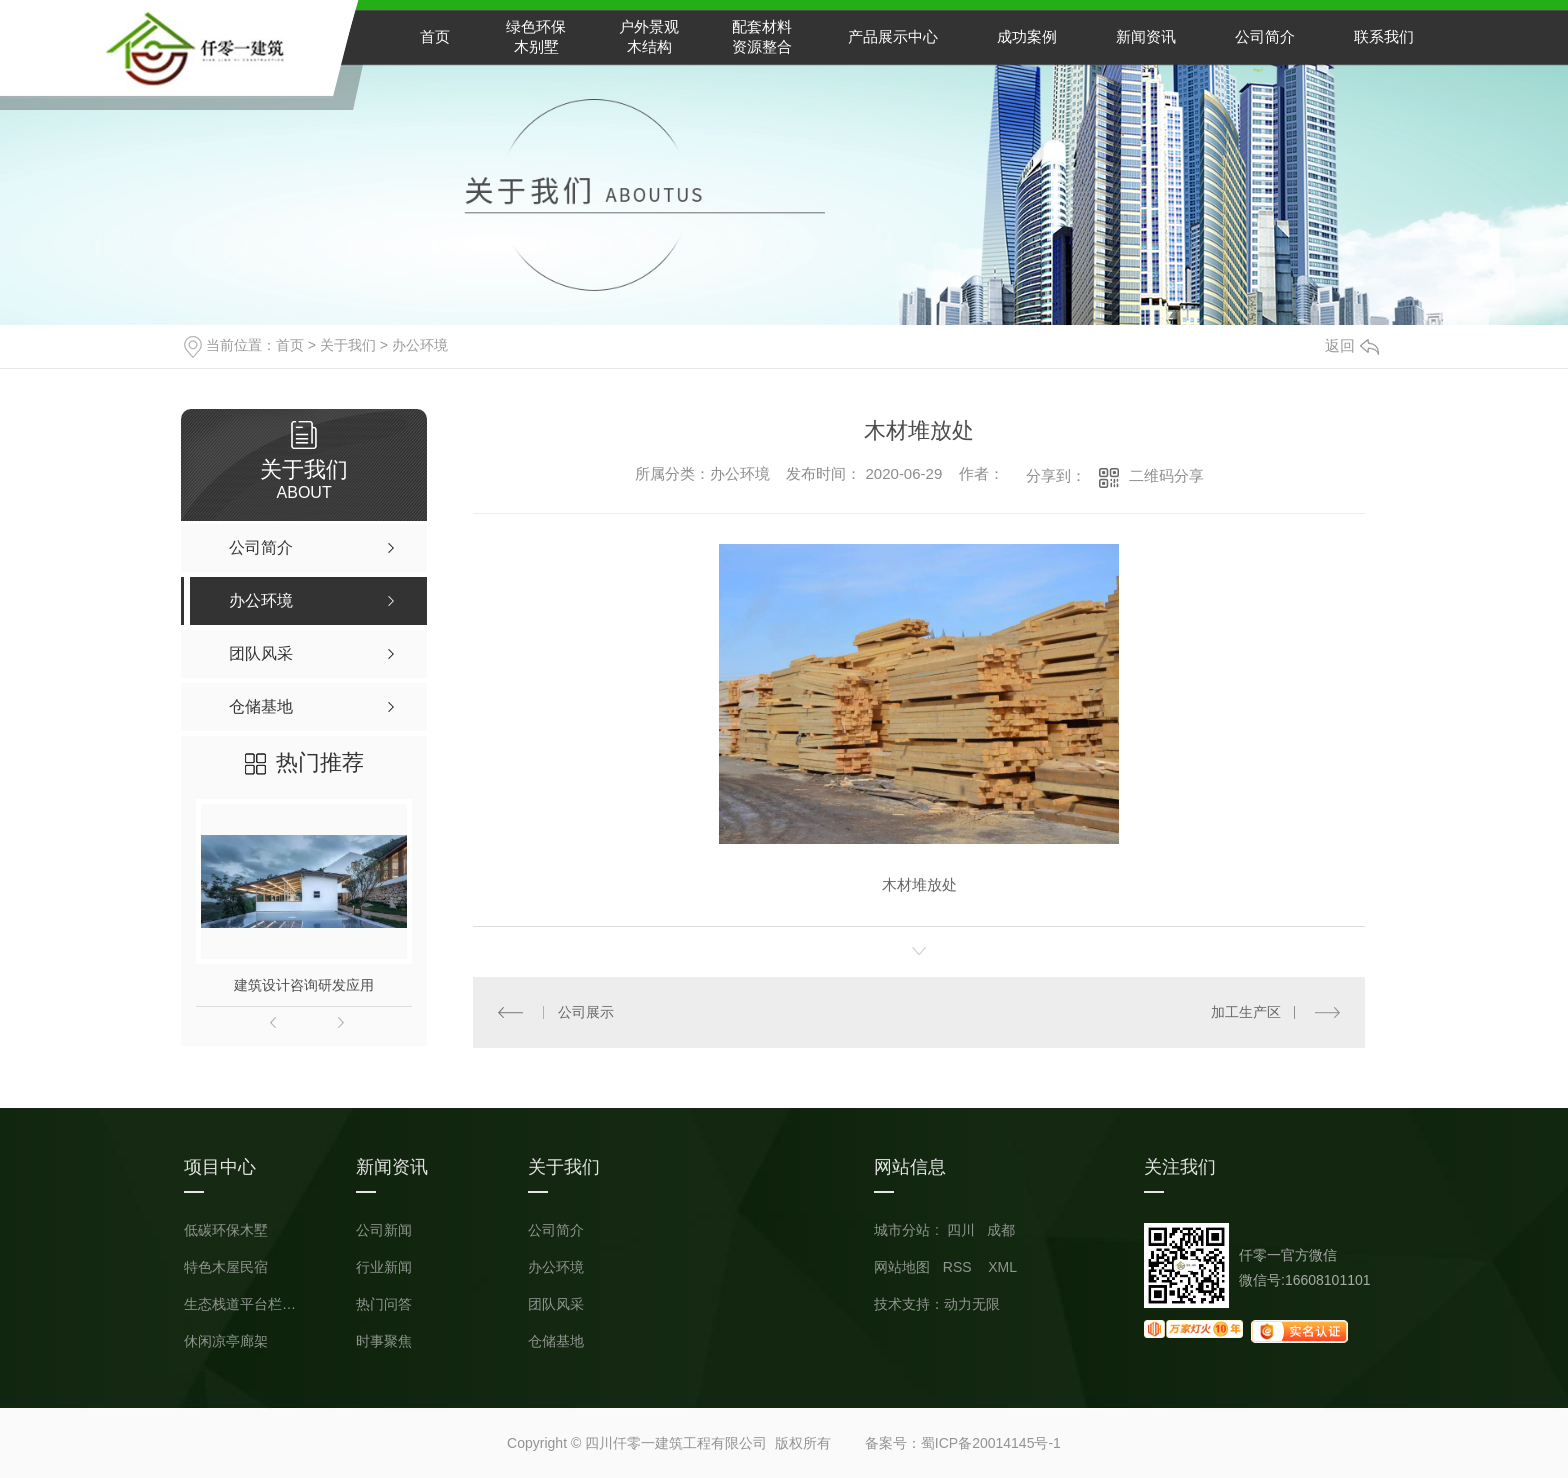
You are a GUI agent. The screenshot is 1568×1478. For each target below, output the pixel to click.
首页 (435, 36)
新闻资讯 (1146, 36)
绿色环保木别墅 (536, 36)
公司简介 (1265, 36)
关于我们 (348, 345)
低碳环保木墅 (226, 1230)
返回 (1352, 345)
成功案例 (1027, 36)
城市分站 (902, 1230)
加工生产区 (1246, 1012)
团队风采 (556, 1304)
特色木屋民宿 (226, 1267)
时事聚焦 (384, 1341)
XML (1002, 1267)
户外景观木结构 (649, 36)
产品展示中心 (893, 36)
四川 (961, 1230)
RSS (959, 1267)
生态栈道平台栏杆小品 (244, 1304)
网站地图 (902, 1267)
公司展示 (586, 1012)
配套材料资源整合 (762, 36)
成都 (1001, 1230)
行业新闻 (384, 1267)
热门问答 (384, 1304)
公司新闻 (384, 1230)
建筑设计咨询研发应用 (304, 985)
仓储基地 (556, 1341)
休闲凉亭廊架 (226, 1341)
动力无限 (972, 1304)
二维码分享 (1166, 475)
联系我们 (1384, 36)
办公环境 (420, 345)
